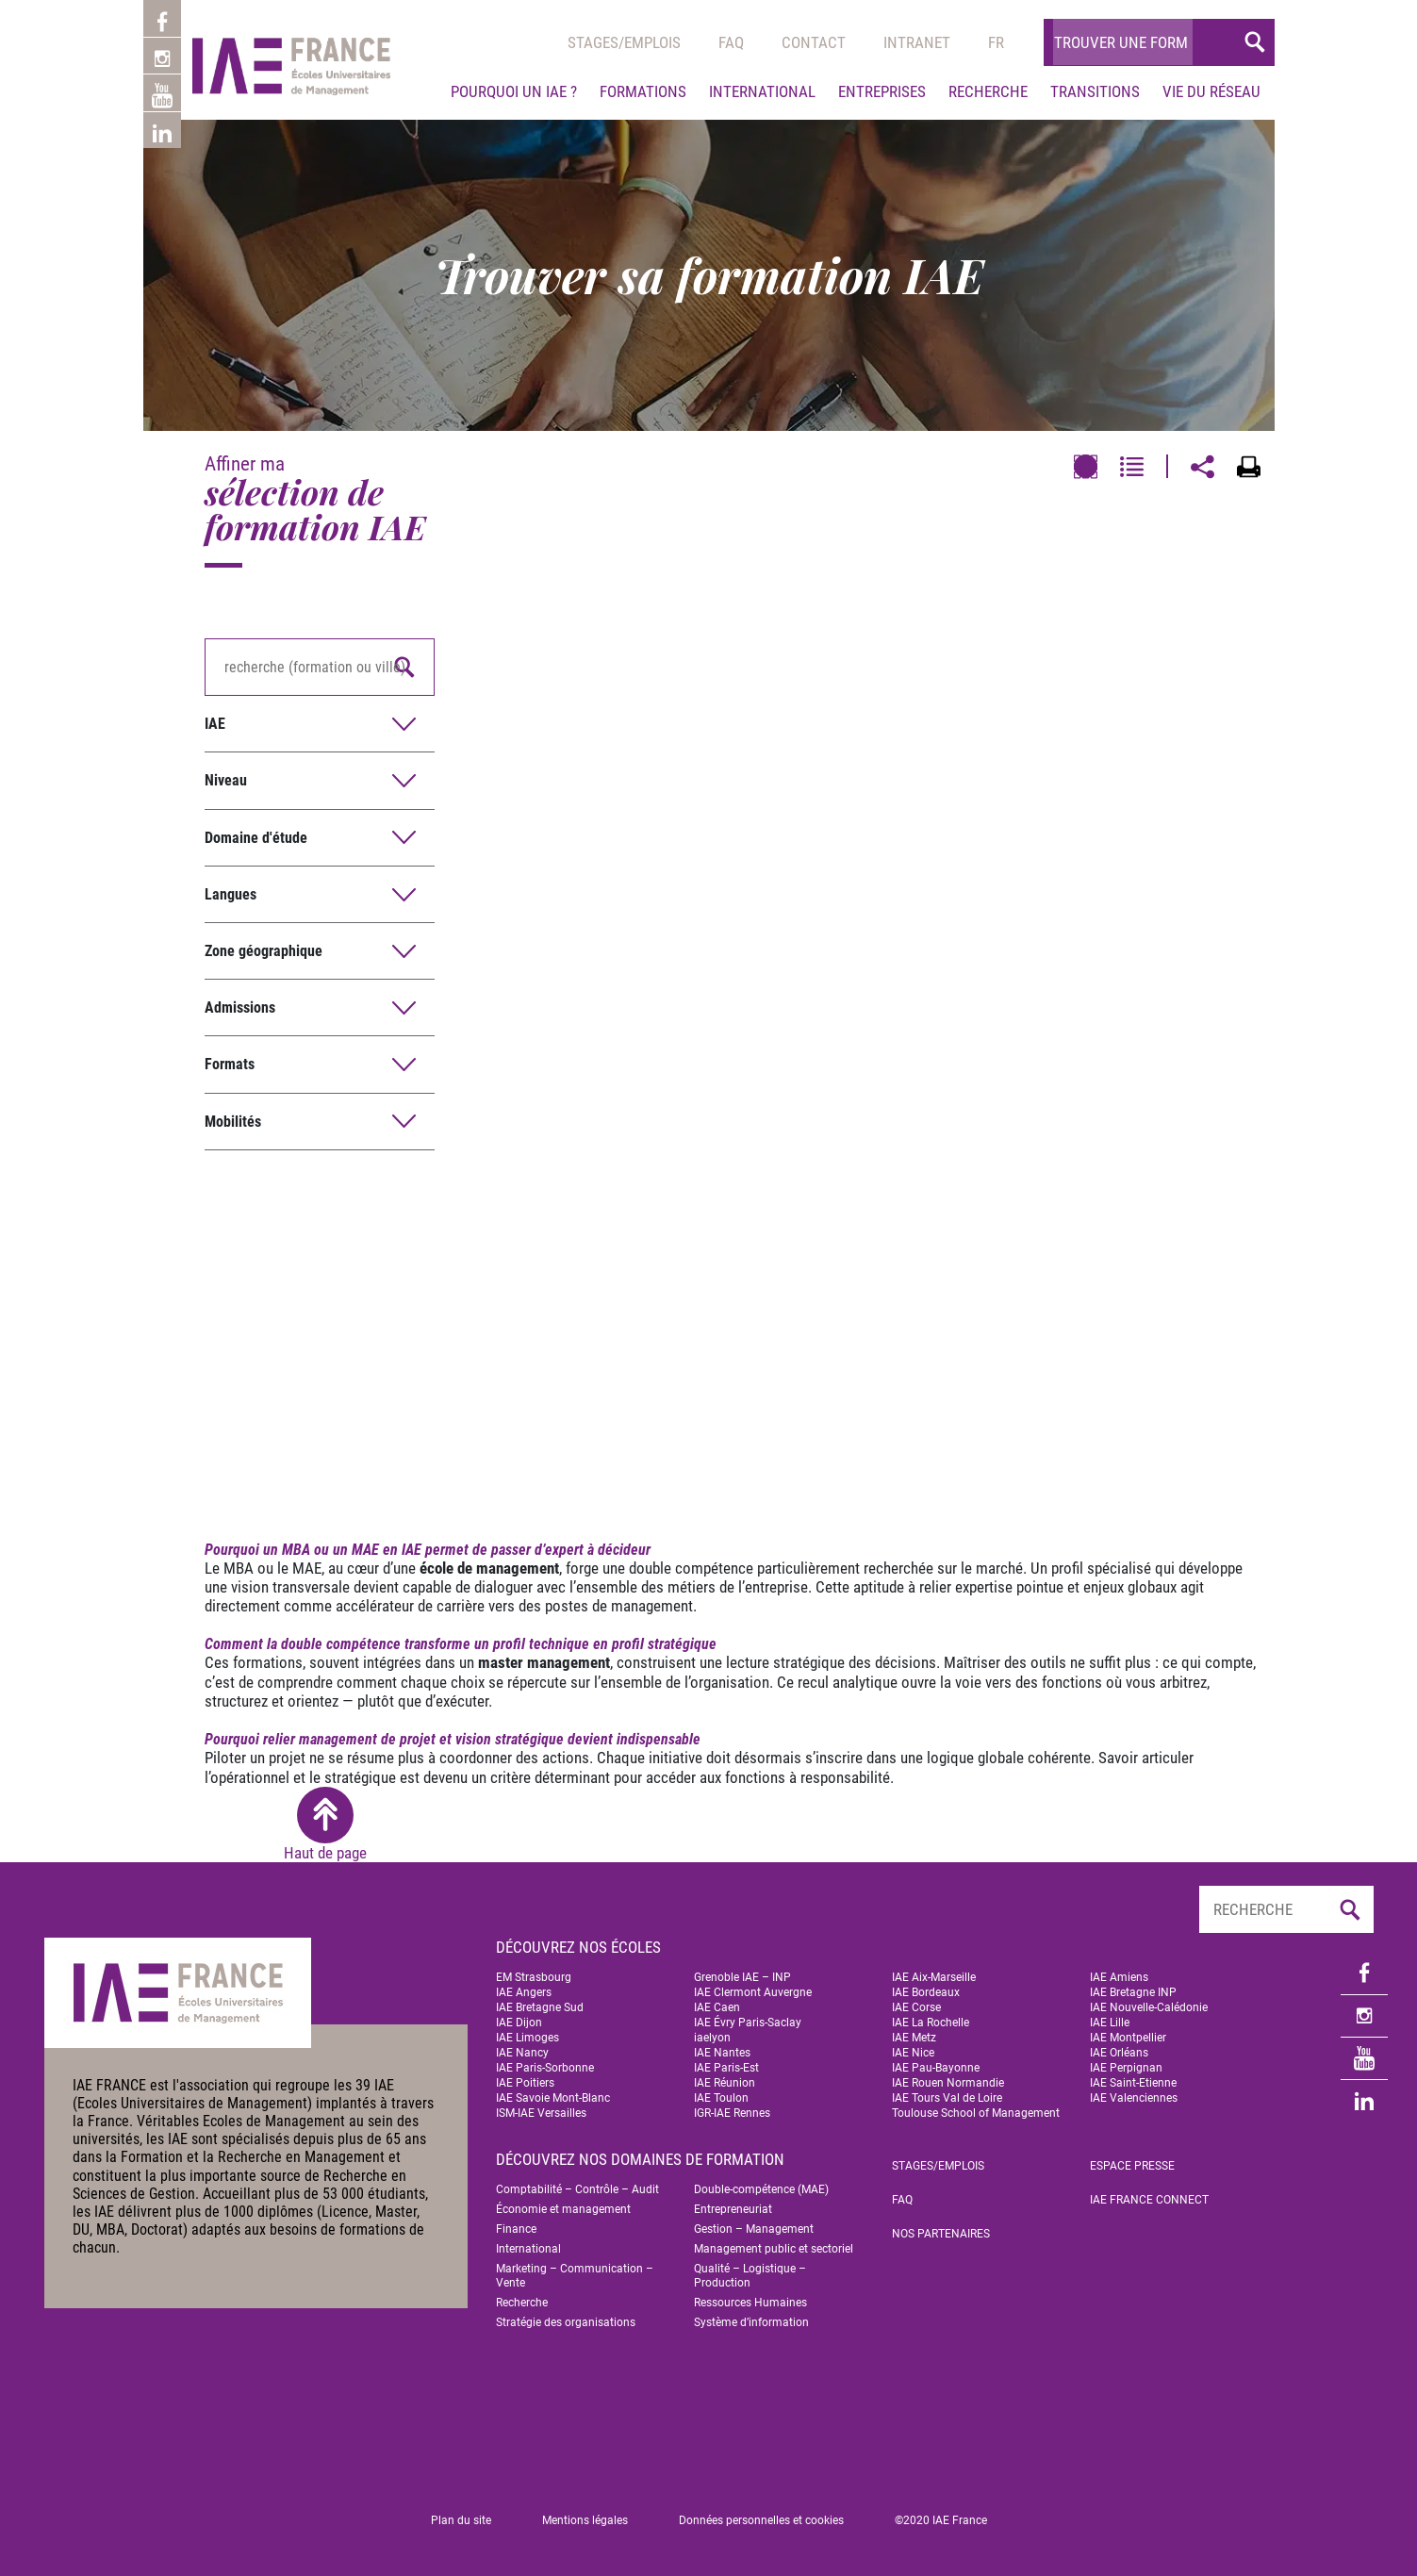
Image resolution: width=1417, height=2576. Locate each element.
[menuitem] (996, 42)
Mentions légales (585, 2520)
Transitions (1095, 91)
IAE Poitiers (525, 2082)
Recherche (988, 91)
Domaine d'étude (256, 838)
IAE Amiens (1119, 1977)
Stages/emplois (624, 42)
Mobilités (233, 1122)
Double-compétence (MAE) (761, 2189)
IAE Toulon (721, 2098)
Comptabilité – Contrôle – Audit (577, 2189)
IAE (215, 724)
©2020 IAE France (941, 2520)
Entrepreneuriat (733, 2209)
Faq (731, 42)
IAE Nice (913, 2052)
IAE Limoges (527, 2037)
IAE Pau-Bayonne (936, 2067)
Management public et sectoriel (773, 2248)
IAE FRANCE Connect (1149, 2199)
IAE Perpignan (1126, 2067)
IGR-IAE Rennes (732, 2113)
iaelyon (712, 2037)
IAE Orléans (1119, 2052)
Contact (814, 42)
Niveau (226, 780)
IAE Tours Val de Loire (947, 2098)
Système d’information (751, 2322)
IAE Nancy (522, 2052)
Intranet (916, 42)
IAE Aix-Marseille (934, 1977)
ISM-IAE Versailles (541, 2113)
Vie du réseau (1211, 91)
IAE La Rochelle (930, 2022)
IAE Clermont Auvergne (753, 1992)
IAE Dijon (519, 2022)
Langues (230, 894)
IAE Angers (524, 1992)
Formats (230, 1064)
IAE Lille (1109, 2022)
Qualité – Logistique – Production (750, 2275)
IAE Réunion (724, 2082)
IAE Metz (914, 2037)
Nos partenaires (941, 2233)
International (762, 91)
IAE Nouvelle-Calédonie (1149, 2007)
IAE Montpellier (1128, 2037)
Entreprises (882, 91)
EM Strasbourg (533, 1977)
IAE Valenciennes (1134, 2098)
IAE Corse (916, 2007)
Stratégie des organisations (565, 2322)
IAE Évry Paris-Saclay (747, 2022)
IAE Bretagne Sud (540, 2007)
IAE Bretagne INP (1133, 1992)
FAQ (902, 2199)
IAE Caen (717, 2007)
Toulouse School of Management (976, 2113)
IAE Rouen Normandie (948, 2082)
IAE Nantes (722, 2052)
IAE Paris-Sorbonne (545, 2067)
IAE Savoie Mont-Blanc (553, 2098)
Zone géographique (263, 951)
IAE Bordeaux (926, 1992)
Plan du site (461, 2520)
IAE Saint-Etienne (1133, 2082)
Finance (516, 2229)
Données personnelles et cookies (761, 2520)
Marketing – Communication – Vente (574, 2275)
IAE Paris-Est (726, 2067)
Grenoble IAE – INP (742, 1977)
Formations (643, 91)
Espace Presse (1132, 2165)
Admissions (240, 1007)
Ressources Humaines (750, 2302)
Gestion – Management (754, 2229)
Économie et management (563, 2209)
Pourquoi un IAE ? (514, 91)
